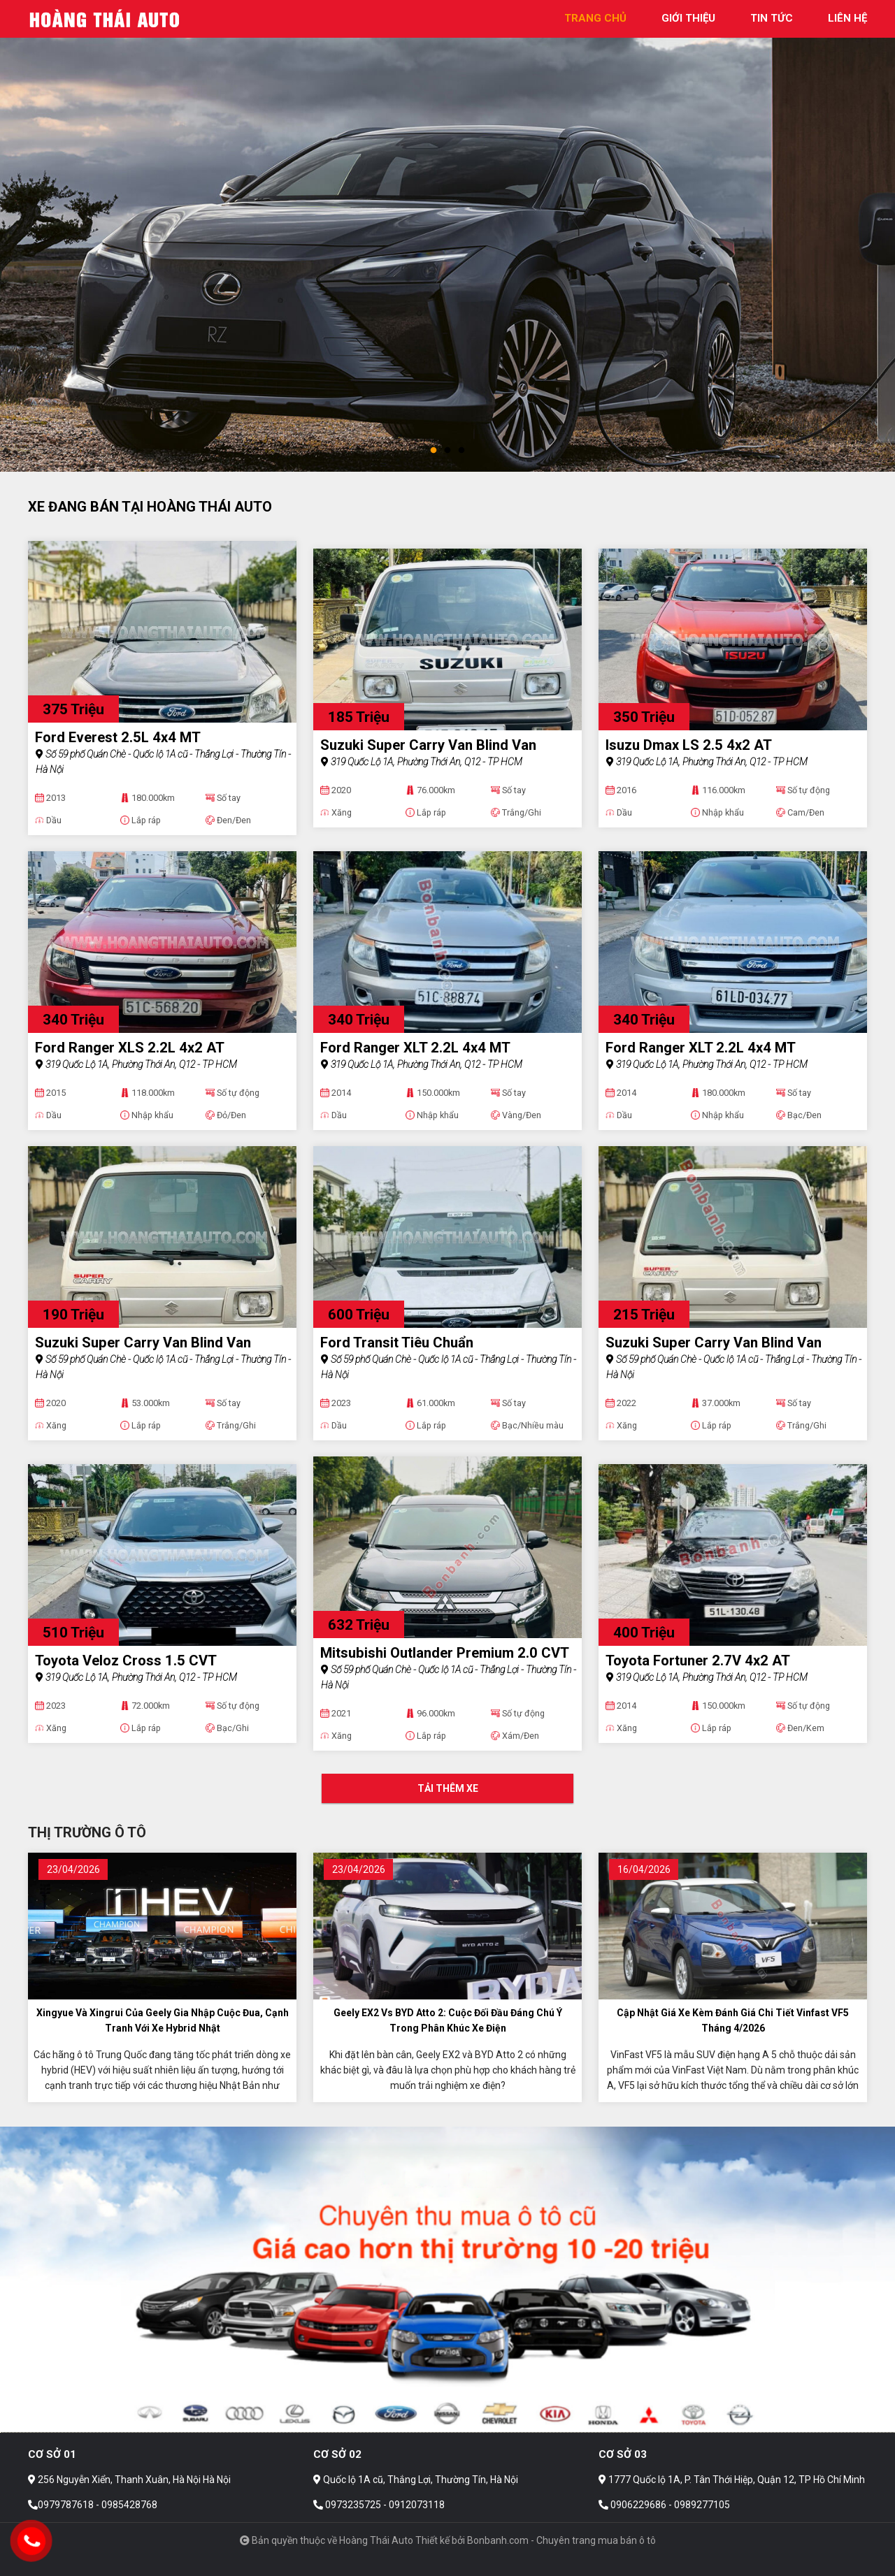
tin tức (771, 18)
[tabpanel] (447, 236)
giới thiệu (688, 18)
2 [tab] (447, 451)
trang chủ (595, 18)
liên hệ (847, 18)
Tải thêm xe (447, 1788)
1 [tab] (434, 451)
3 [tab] (461, 451)
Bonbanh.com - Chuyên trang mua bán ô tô (561, 2540)
